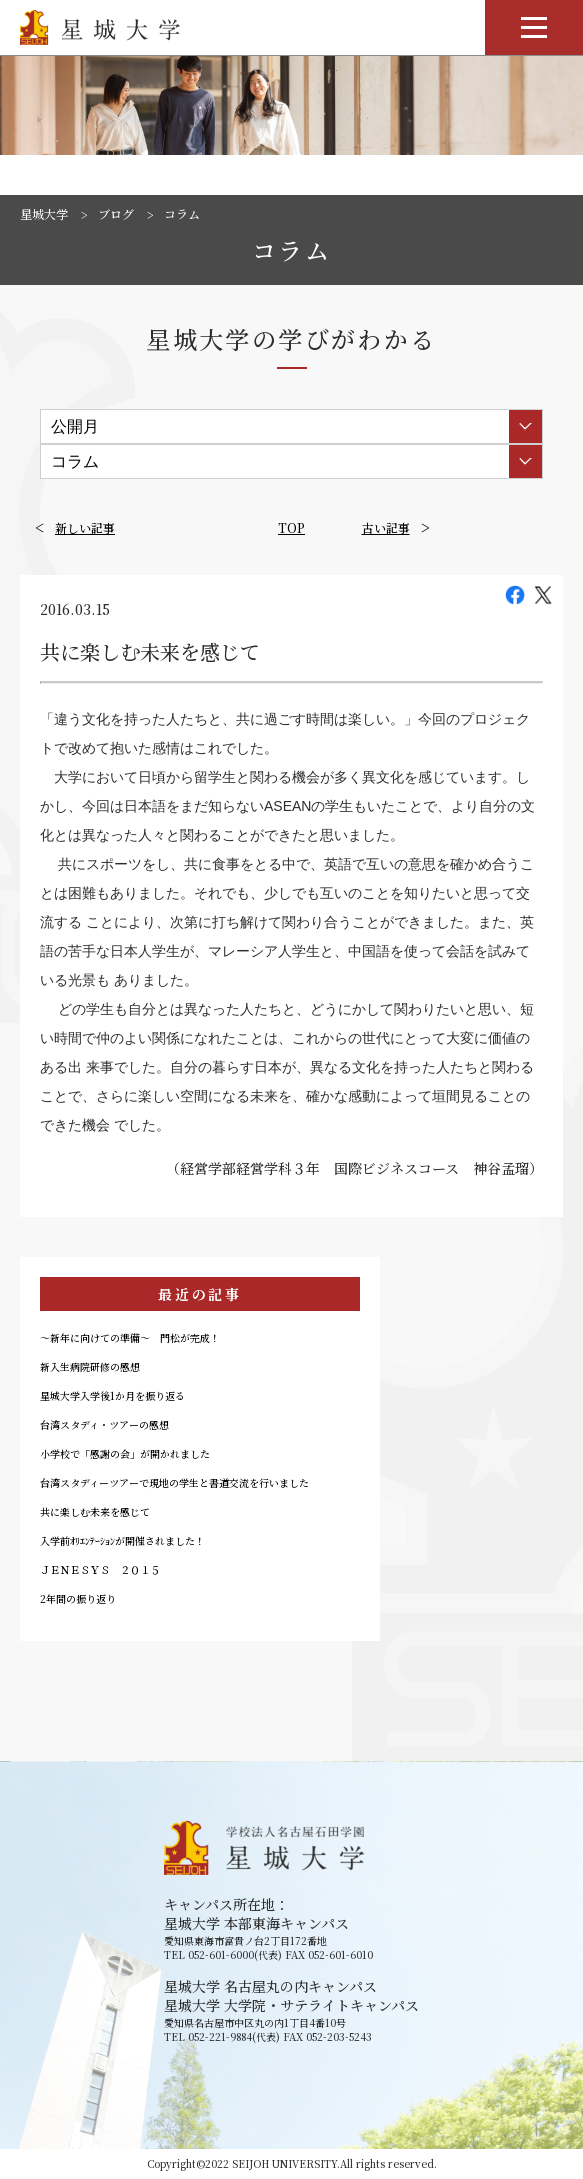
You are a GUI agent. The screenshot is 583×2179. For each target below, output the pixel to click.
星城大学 (44, 214)
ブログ (116, 214)
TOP (291, 528)
